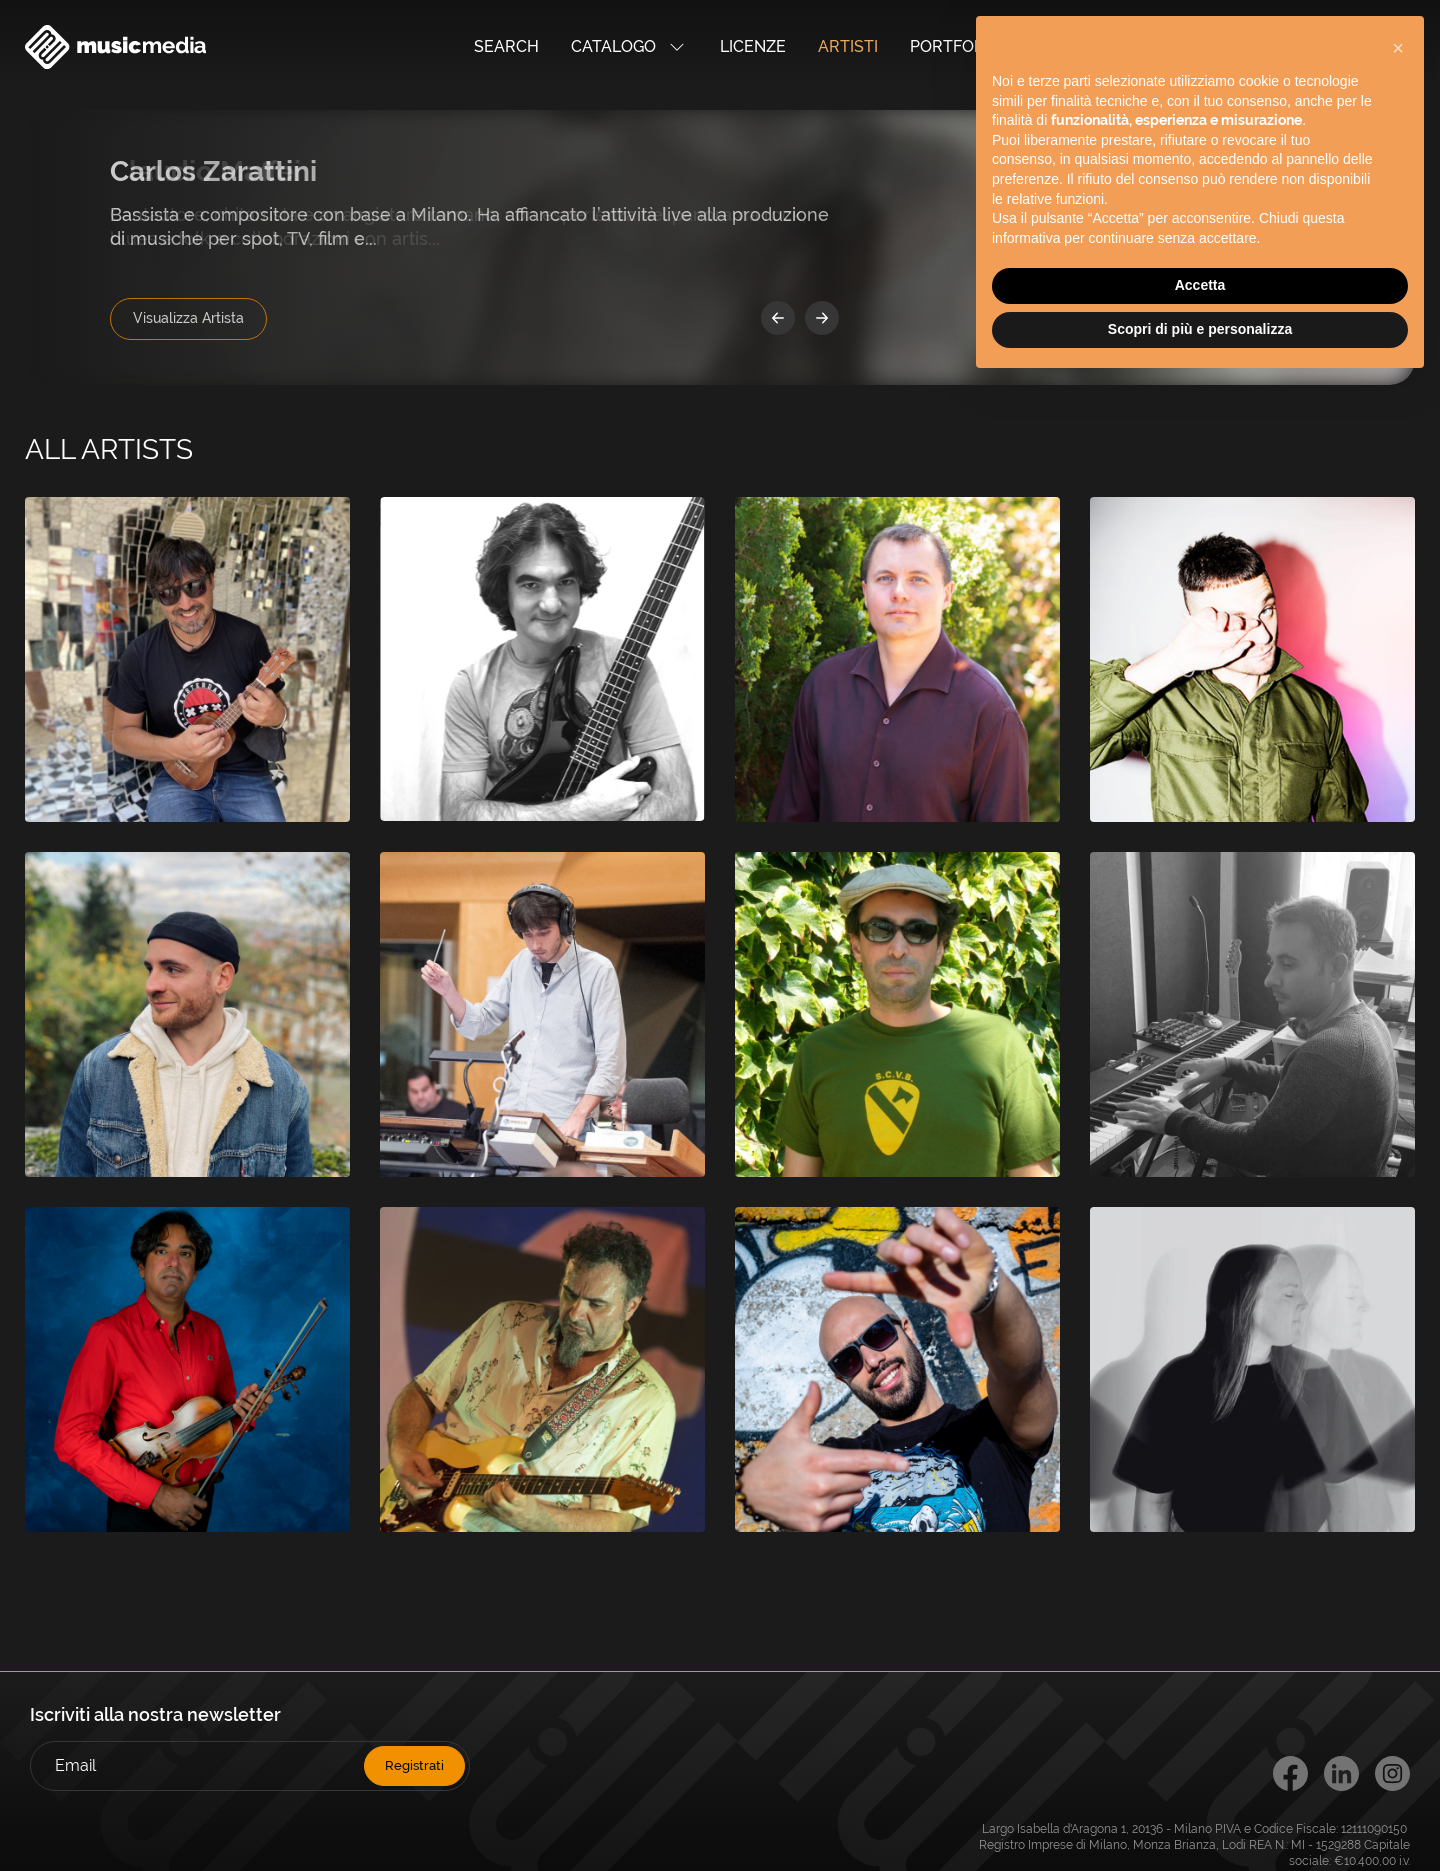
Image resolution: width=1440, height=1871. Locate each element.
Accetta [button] (1200, 285)
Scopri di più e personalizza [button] (1200, 329)
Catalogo (629, 47)
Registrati (414, 1765)
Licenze (753, 46)
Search (506, 46)
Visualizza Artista (188, 318)
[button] (1398, 48)
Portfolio (954, 46)
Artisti (848, 46)
